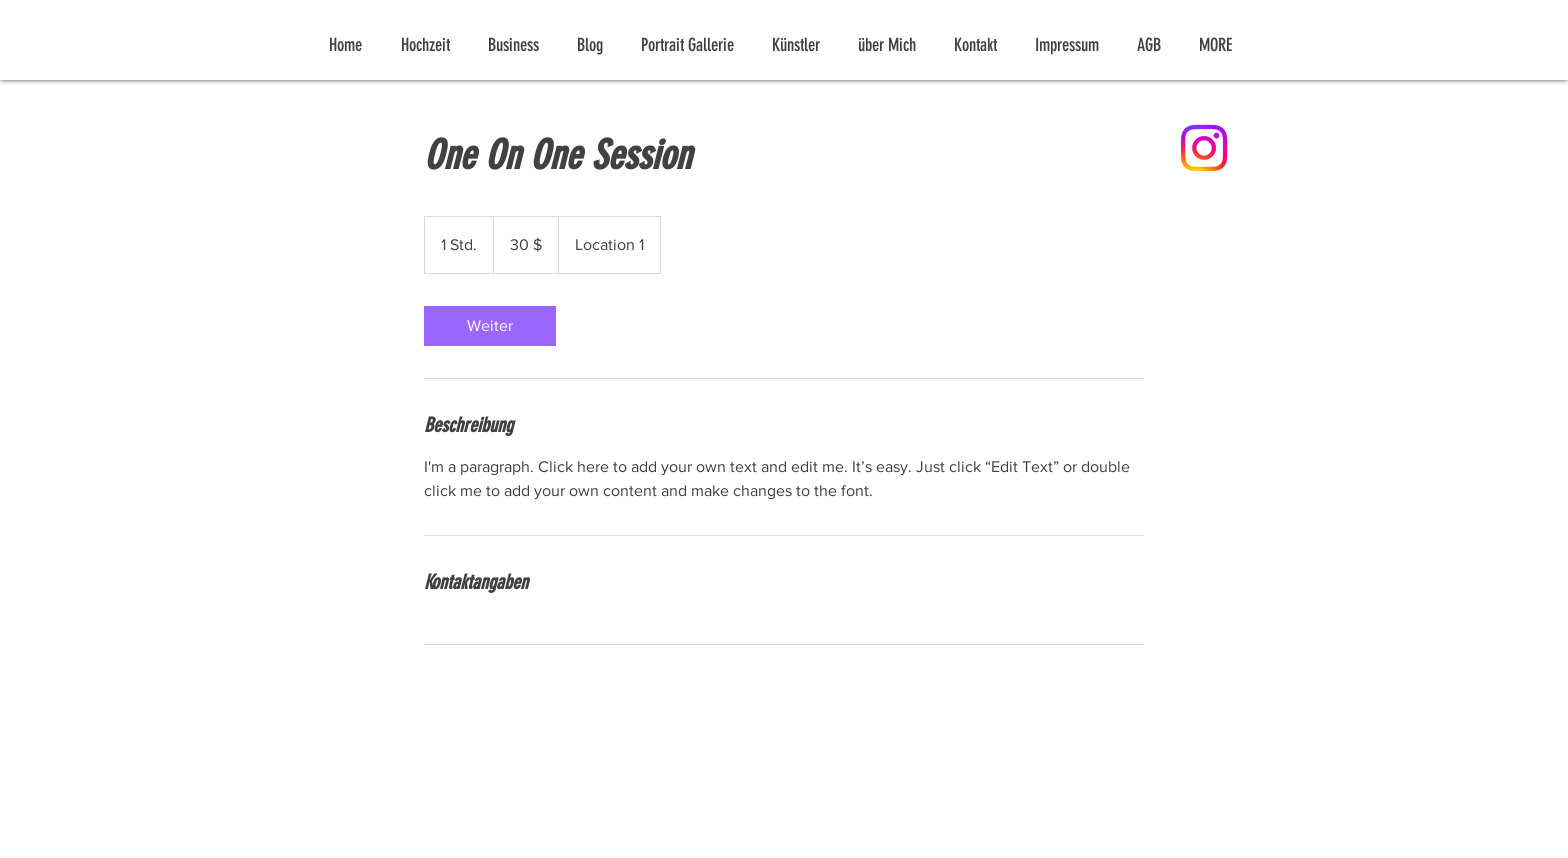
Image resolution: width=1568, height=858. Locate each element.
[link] (490, 326)
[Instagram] (1204, 148)
